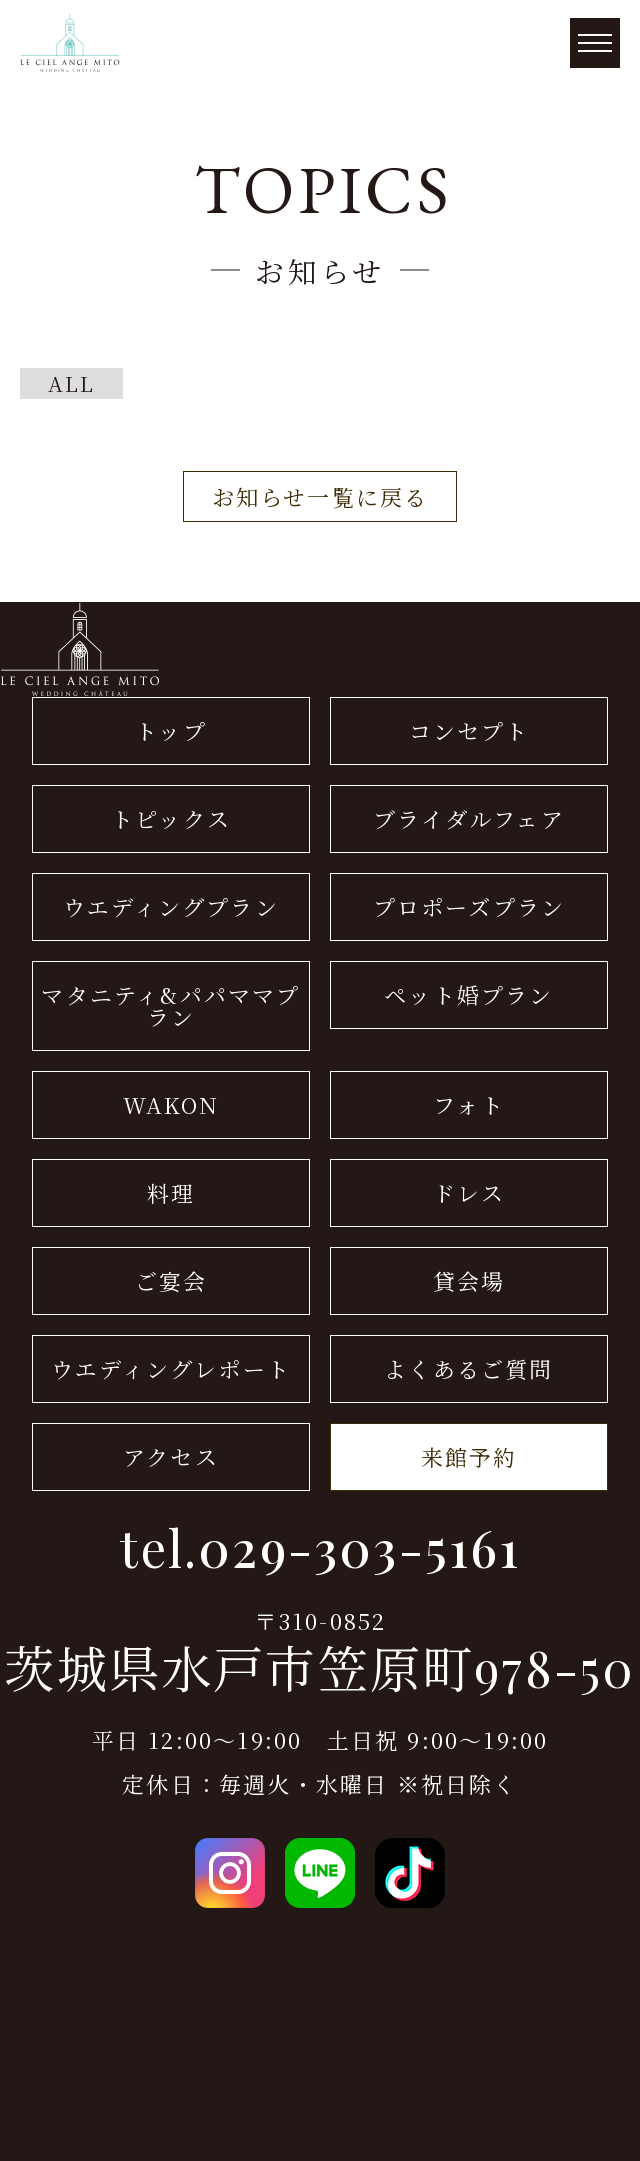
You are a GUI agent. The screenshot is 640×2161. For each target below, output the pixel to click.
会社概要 (48, 1929)
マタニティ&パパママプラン (170, 1005)
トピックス (171, 818)
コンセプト (469, 730)
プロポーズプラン (469, 906)
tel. (319, 1548)
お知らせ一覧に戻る (320, 496)
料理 (171, 1192)
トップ (171, 730)
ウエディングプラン (171, 906)
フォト (469, 1104)
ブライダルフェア (469, 818)
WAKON (171, 1104)
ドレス (469, 1192)
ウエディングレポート (171, 1368)
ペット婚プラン (468, 994)
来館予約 (469, 1456)
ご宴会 (171, 1280)
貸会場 (469, 1280)
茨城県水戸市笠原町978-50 (319, 1668)
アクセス (171, 1456)
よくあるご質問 (468, 1368)
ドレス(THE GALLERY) (135, 1973)
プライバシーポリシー (120, 2017)
